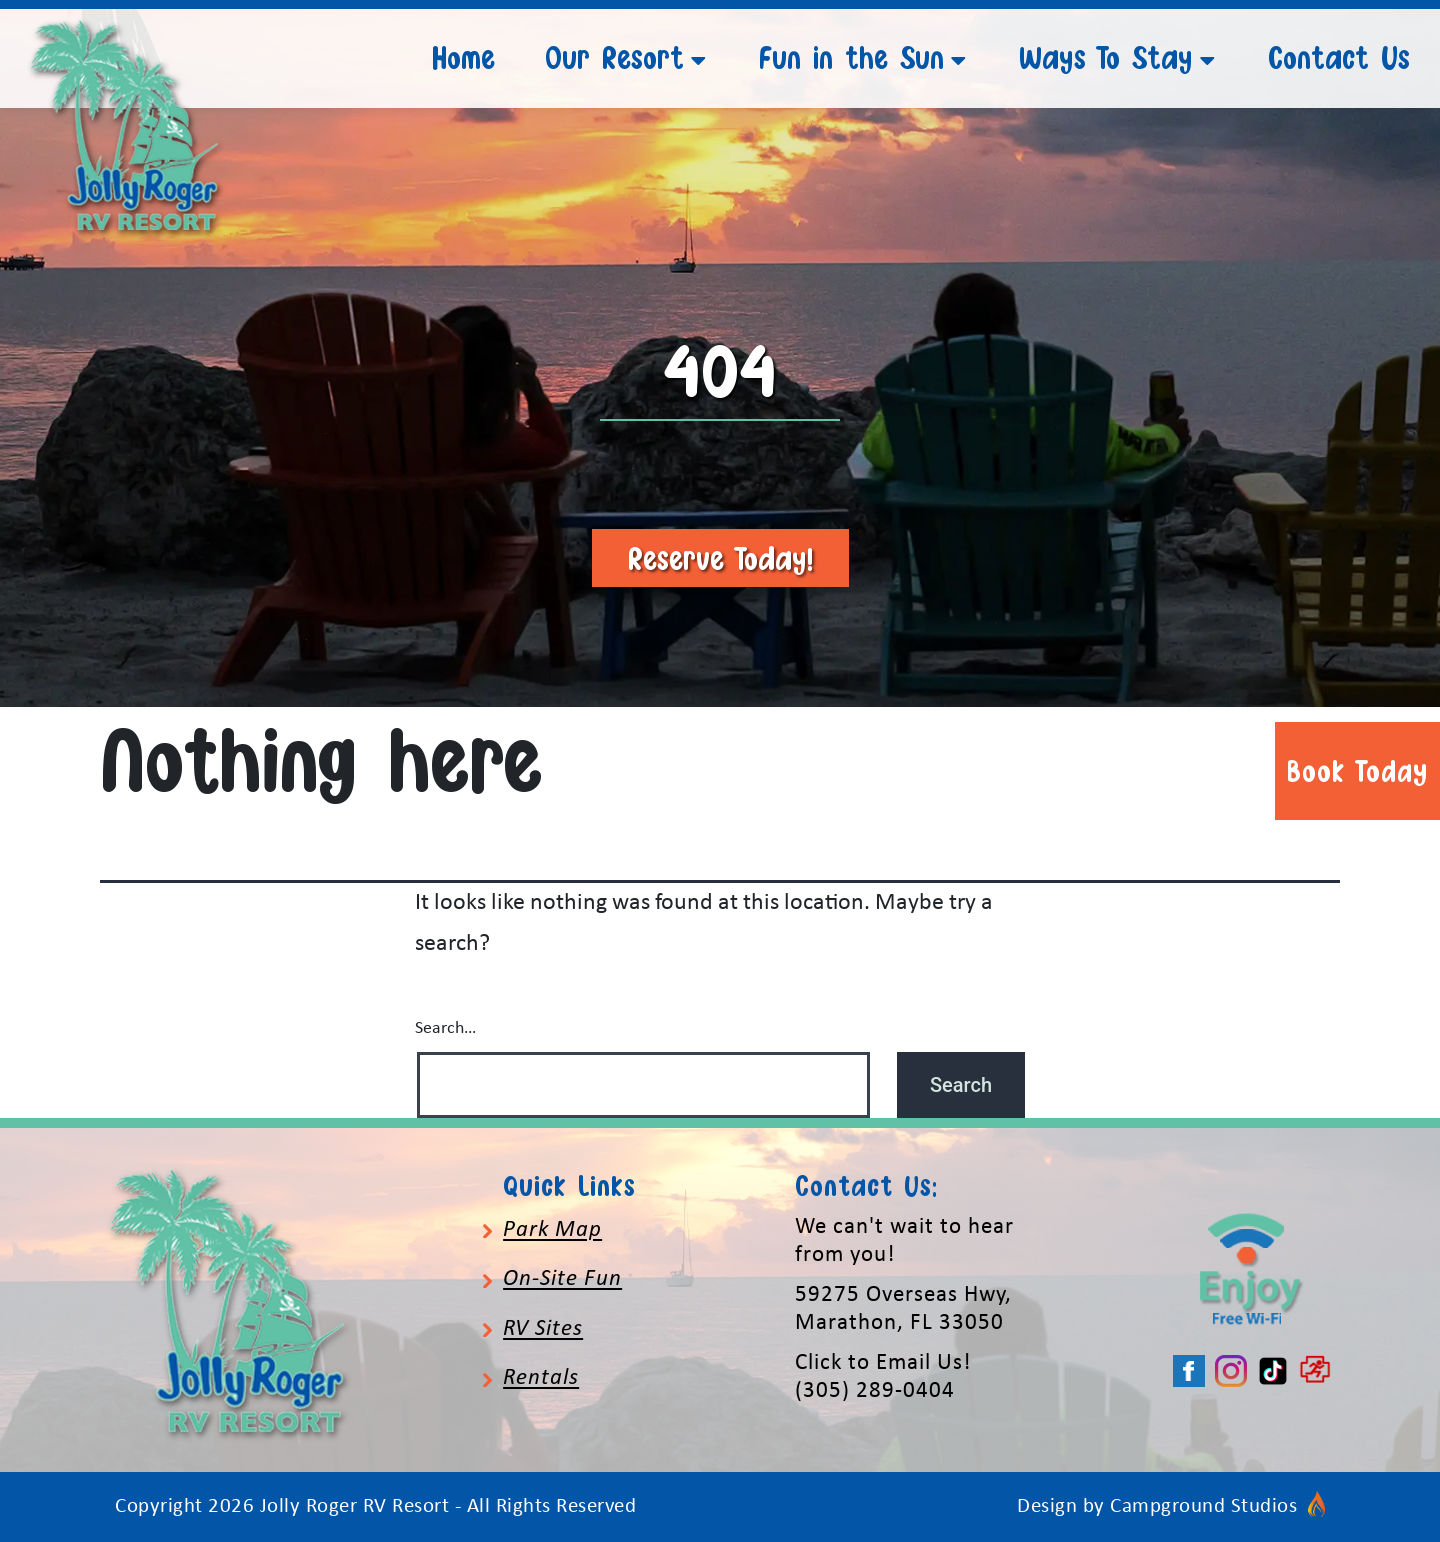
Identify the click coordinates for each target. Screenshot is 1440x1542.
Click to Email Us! (883, 1363)
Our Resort (614, 57)
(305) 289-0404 (875, 1391)
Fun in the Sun (851, 57)
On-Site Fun (562, 1279)
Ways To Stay (1106, 57)
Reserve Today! (720, 558)
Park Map (552, 1230)
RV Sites (543, 1329)
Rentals (541, 1378)
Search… (445, 1028)
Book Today (1357, 771)
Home (463, 57)
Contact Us (1339, 57)
